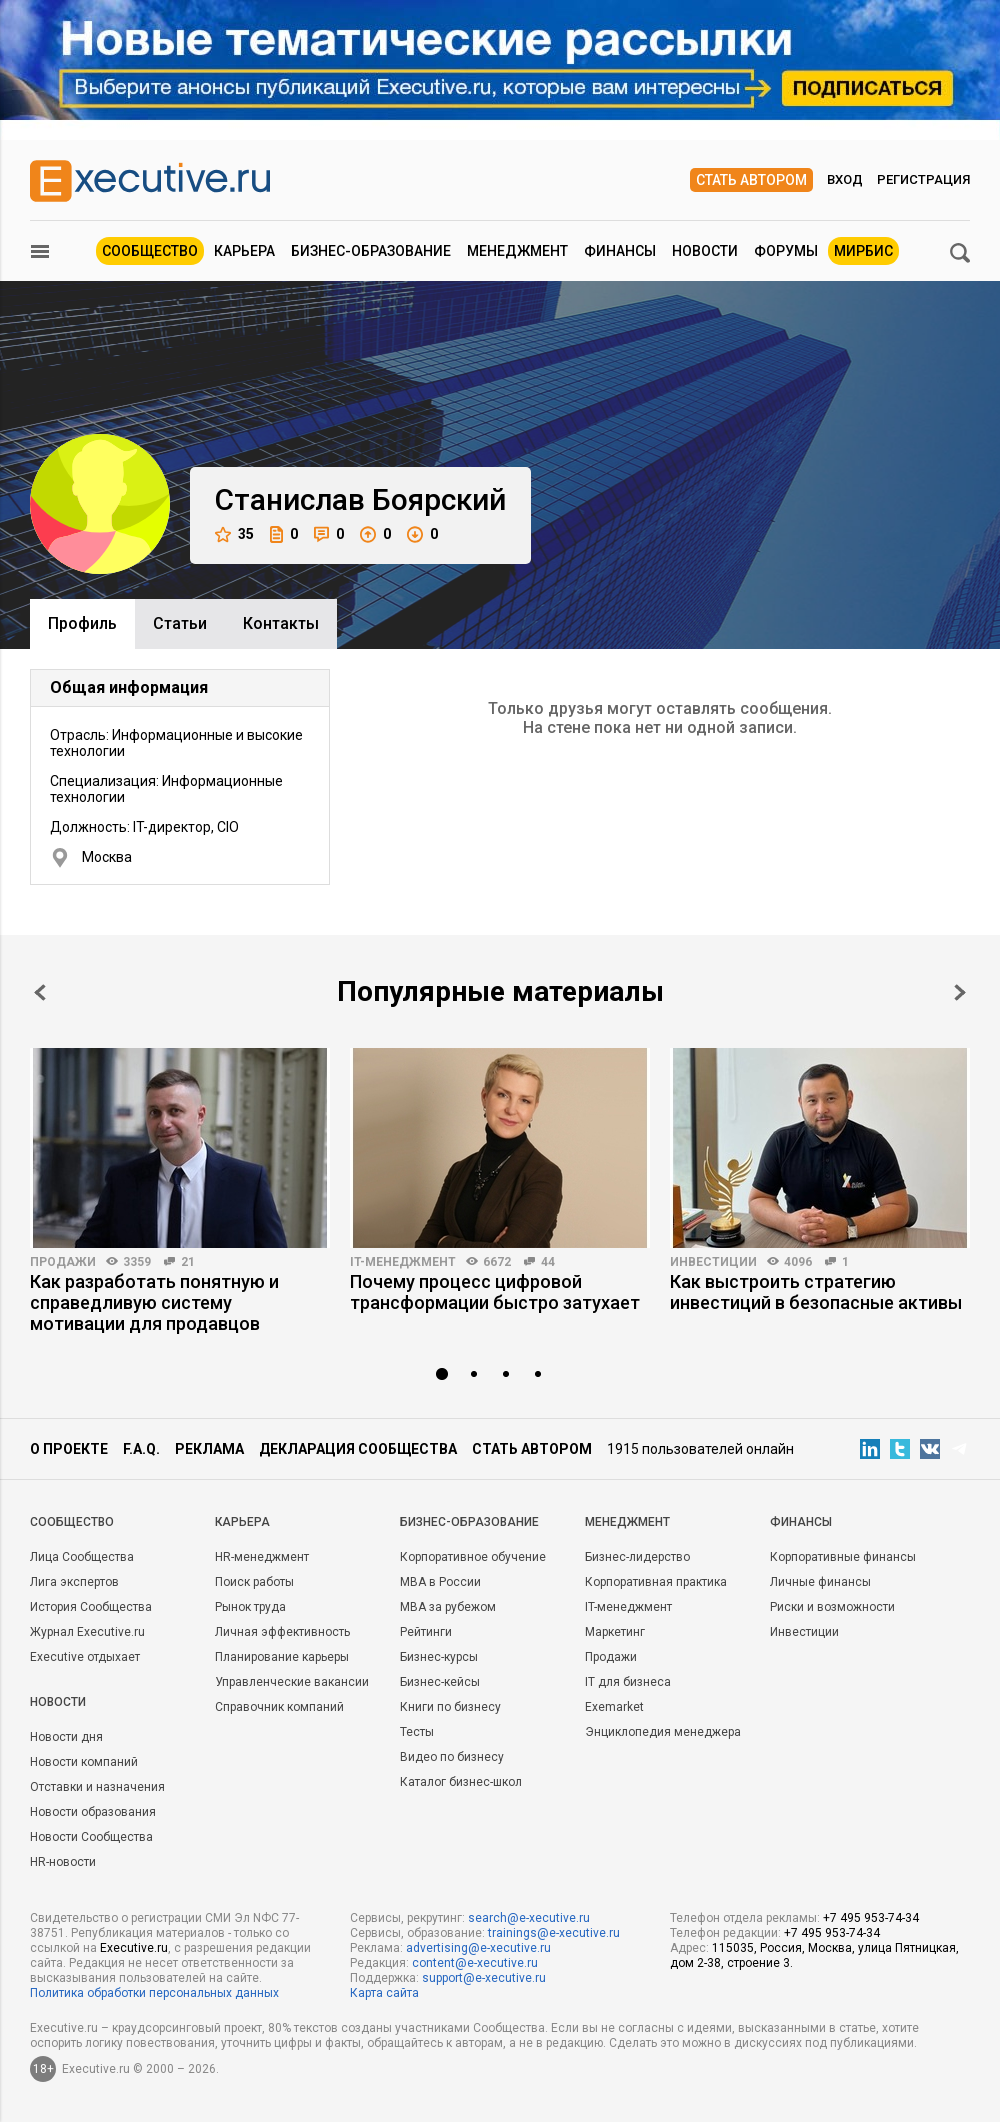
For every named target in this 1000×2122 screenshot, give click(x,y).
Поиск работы (254, 1582)
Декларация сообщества (358, 1449)
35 (234, 534)
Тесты (417, 1732)
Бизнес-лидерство (637, 1557)
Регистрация (923, 179)
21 (188, 1262)
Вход (845, 179)
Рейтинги (426, 1632)
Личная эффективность (282, 1632)
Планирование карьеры (282, 1657)
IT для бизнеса (628, 1682)
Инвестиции (713, 1262)
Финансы (620, 251)
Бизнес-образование (371, 251)
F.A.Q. (141, 1449)
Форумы (786, 251)
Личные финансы (820, 1582)
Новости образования (93, 1812)
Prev (40, 992)
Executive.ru (134, 1948)
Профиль (82, 623)
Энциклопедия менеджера (663, 1732)
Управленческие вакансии (292, 1682)
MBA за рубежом (448, 1607)
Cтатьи (180, 623)
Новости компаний (84, 1762)
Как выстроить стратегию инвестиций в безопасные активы (816, 1292)
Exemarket (614, 1707)
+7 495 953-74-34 (871, 1918)
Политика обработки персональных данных (154, 1993)
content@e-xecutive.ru (475, 1963)
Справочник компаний (279, 1707)
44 (548, 1262)
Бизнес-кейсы (440, 1682)
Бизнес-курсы (439, 1657)
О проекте (69, 1449)
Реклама (209, 1449)
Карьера (244, 251)
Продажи (63, 1262)
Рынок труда (250, 1607)
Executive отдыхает (85, 1657)
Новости (705, 251)
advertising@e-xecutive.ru (478, 1948)
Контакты (281, 623)
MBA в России (440, 1582)
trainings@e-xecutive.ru (554, 1933)
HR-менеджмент (262, 1557)
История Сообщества (91, 1607)
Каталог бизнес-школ (461, 1782)
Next (960, 992)
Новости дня (66, 1737)
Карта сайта (384, 1993)
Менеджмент (517, 251)
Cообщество (72, 1522)
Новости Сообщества (91, 1837)
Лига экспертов (74, 1582)
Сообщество (150, 251)
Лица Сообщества (82, 1557)
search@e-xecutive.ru (529, 1918)
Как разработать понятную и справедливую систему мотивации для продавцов (154, 1302)
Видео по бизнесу (452, 1757)
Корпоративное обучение (473, 1557)
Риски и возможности (832, 1607)
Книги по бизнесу (450, 1707)
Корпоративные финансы (843, 1557)
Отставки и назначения (97, 1787)
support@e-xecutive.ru (484, 1978)
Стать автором (751, 180)
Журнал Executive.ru (87, 1632)
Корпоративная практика (656, 1582)
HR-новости (63, 1862)
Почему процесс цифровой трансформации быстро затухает (495, 1292)
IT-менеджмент (403, 1262)
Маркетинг (615, 1632)
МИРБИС (863, 251)
